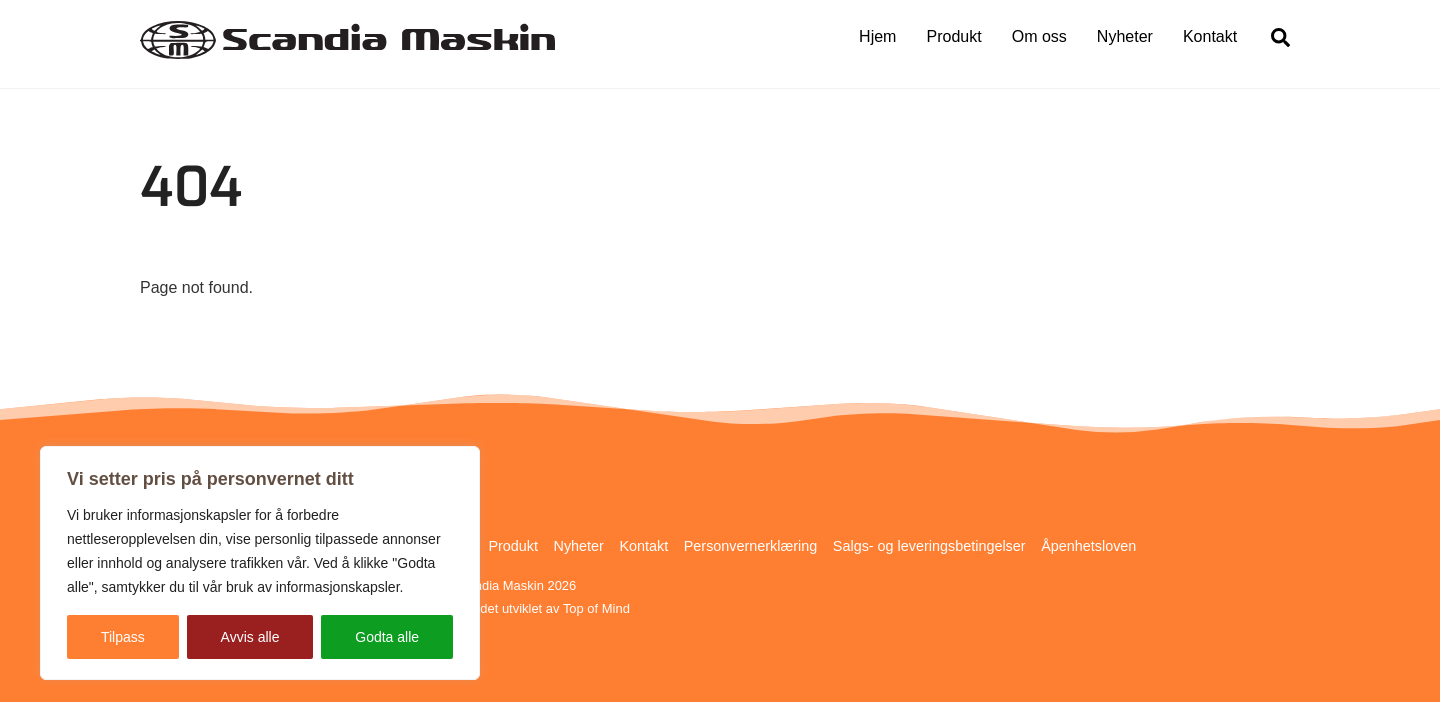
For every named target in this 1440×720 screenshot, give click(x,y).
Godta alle (387, 637)
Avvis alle (250, 637)
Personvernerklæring (751, 546)
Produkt (954, 36)
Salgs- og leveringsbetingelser (929, 546)
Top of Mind (596, 608)
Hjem (877, 36)
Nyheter (1125, 36)
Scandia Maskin (497, 585)
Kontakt (1210, 36)
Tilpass (123, 637)
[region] (260, 563)
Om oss (1039, 36)
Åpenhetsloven (1088, 546)
